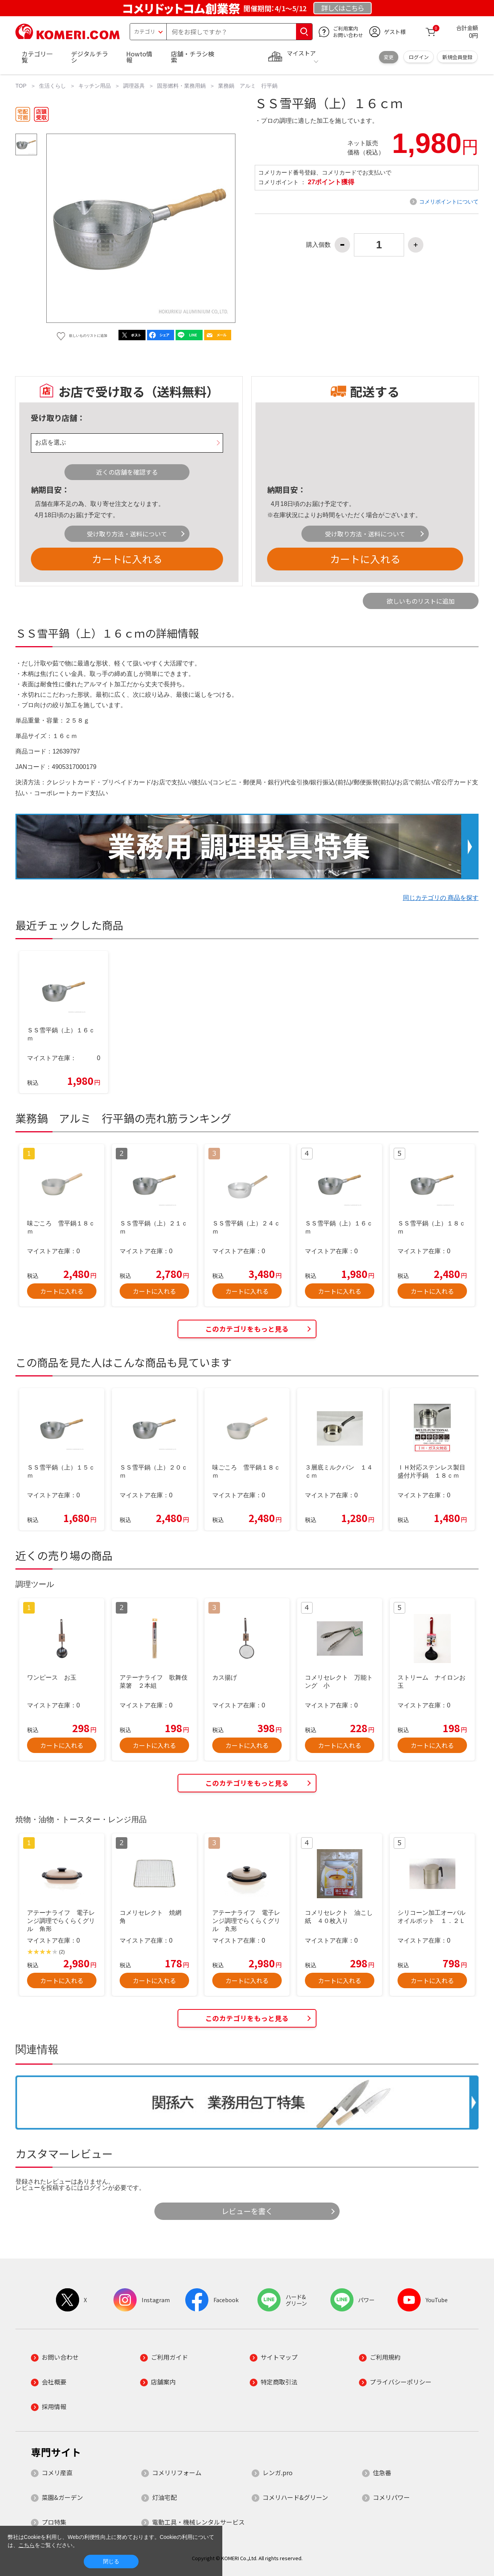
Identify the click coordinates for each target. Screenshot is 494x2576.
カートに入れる (127, 559)
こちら (27, 2545)
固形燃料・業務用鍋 (181, 86)
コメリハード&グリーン (295, 2497)
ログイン (419, 57)
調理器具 (134, 86)
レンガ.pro (277, 2472)
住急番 (382, 2472)
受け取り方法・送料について (127, 533)
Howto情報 (139, 56)
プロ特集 (54, 2522)
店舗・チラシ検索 (192, 56)
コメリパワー (391, 2497)
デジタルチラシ (89, 56)
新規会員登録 (457, 57)
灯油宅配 (164, 2497)
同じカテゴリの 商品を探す (441, 897)
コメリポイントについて (449, 202)
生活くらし (52, 86)
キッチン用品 (94, 86)
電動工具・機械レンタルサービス (198, 2522)
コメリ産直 (57, 2472)
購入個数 (318, 245)
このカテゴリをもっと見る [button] (247, 1329)
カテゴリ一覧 (37, 56)
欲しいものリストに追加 (421, 601)
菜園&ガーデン (62, 2497)
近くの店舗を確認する (127, 472)
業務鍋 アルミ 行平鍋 (247, 86)
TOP (21, 86)
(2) (62, 1952)
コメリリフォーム (176, 2472)
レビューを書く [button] (247, 2211)
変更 (389, 57)
